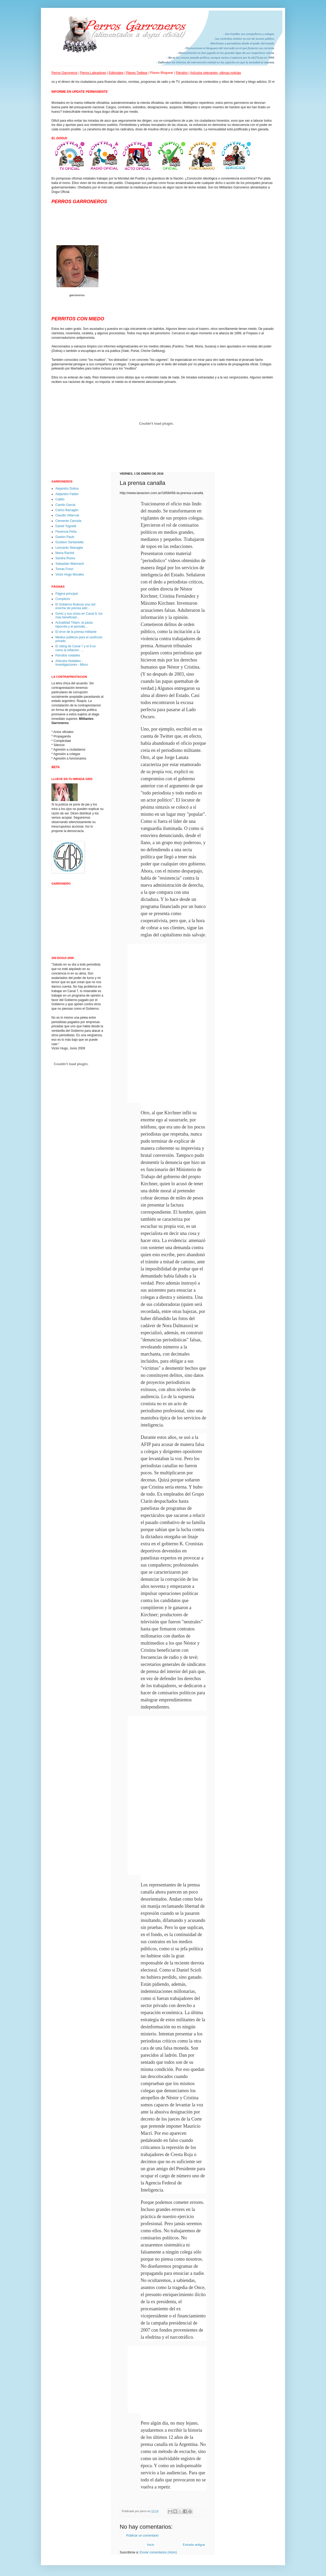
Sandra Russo (65, 558)
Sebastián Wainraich (69, 564)
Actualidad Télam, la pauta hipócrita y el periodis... (74, 624)
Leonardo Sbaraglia (69, 548)
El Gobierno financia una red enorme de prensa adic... (75, 606)
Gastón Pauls (64, 537)
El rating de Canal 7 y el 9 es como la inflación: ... (75, 648)
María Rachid (64, 553)
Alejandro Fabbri (66, 494)
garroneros (77, 295)
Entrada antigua (194, 2545)
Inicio (150, 2545)
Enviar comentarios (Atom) (158, 2552)
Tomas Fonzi (64, 569)
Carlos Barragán (66, 510)
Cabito (60, 499)
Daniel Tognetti (65, 526)
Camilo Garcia (65, 505)
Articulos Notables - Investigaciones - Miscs (71, 662)
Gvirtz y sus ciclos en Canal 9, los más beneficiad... (78, 615)
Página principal (66, 594)
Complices (62, 599)
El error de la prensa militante (76, 632)
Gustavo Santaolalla (69, 542)
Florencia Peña (66, 531)
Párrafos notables (67, 655)
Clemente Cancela (68, 521)
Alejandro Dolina (66, 488)
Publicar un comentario (142, 2535)
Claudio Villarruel (67, 515)
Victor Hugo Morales (69, 574)
